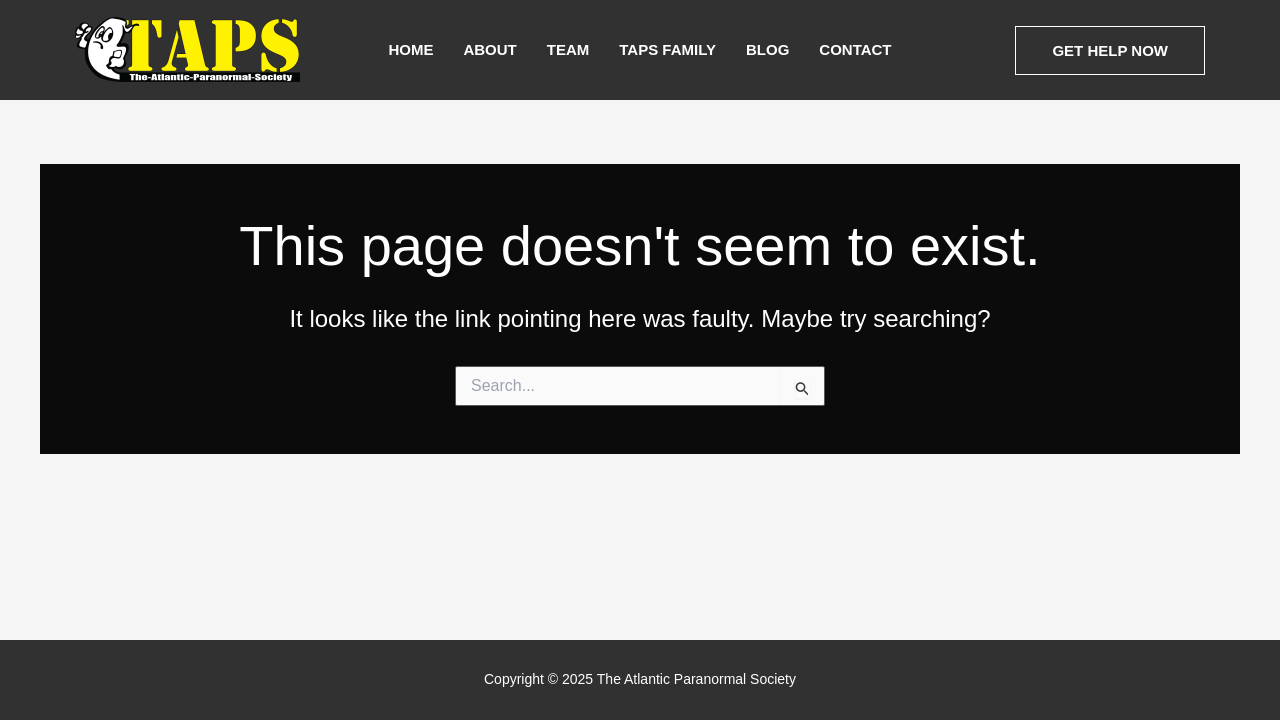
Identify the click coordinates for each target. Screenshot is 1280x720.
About (489, 49)
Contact (855, 49)
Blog (767, 49)
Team (568, 49)
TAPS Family (667, 49)
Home (410, 49)
